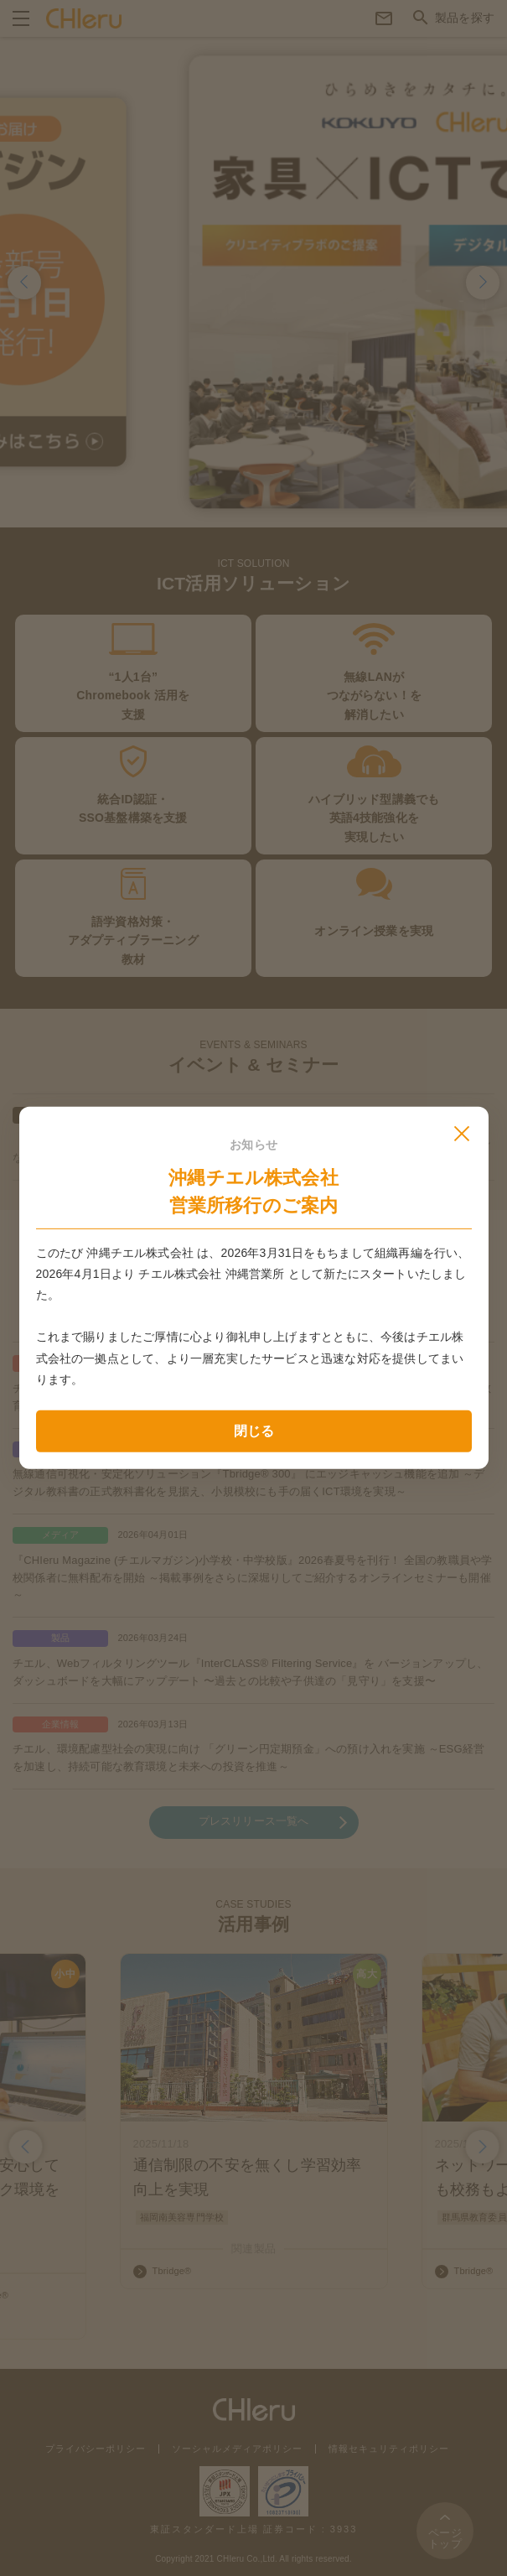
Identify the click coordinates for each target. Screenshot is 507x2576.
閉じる (254, 1431)
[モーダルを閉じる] (462, 1133)
